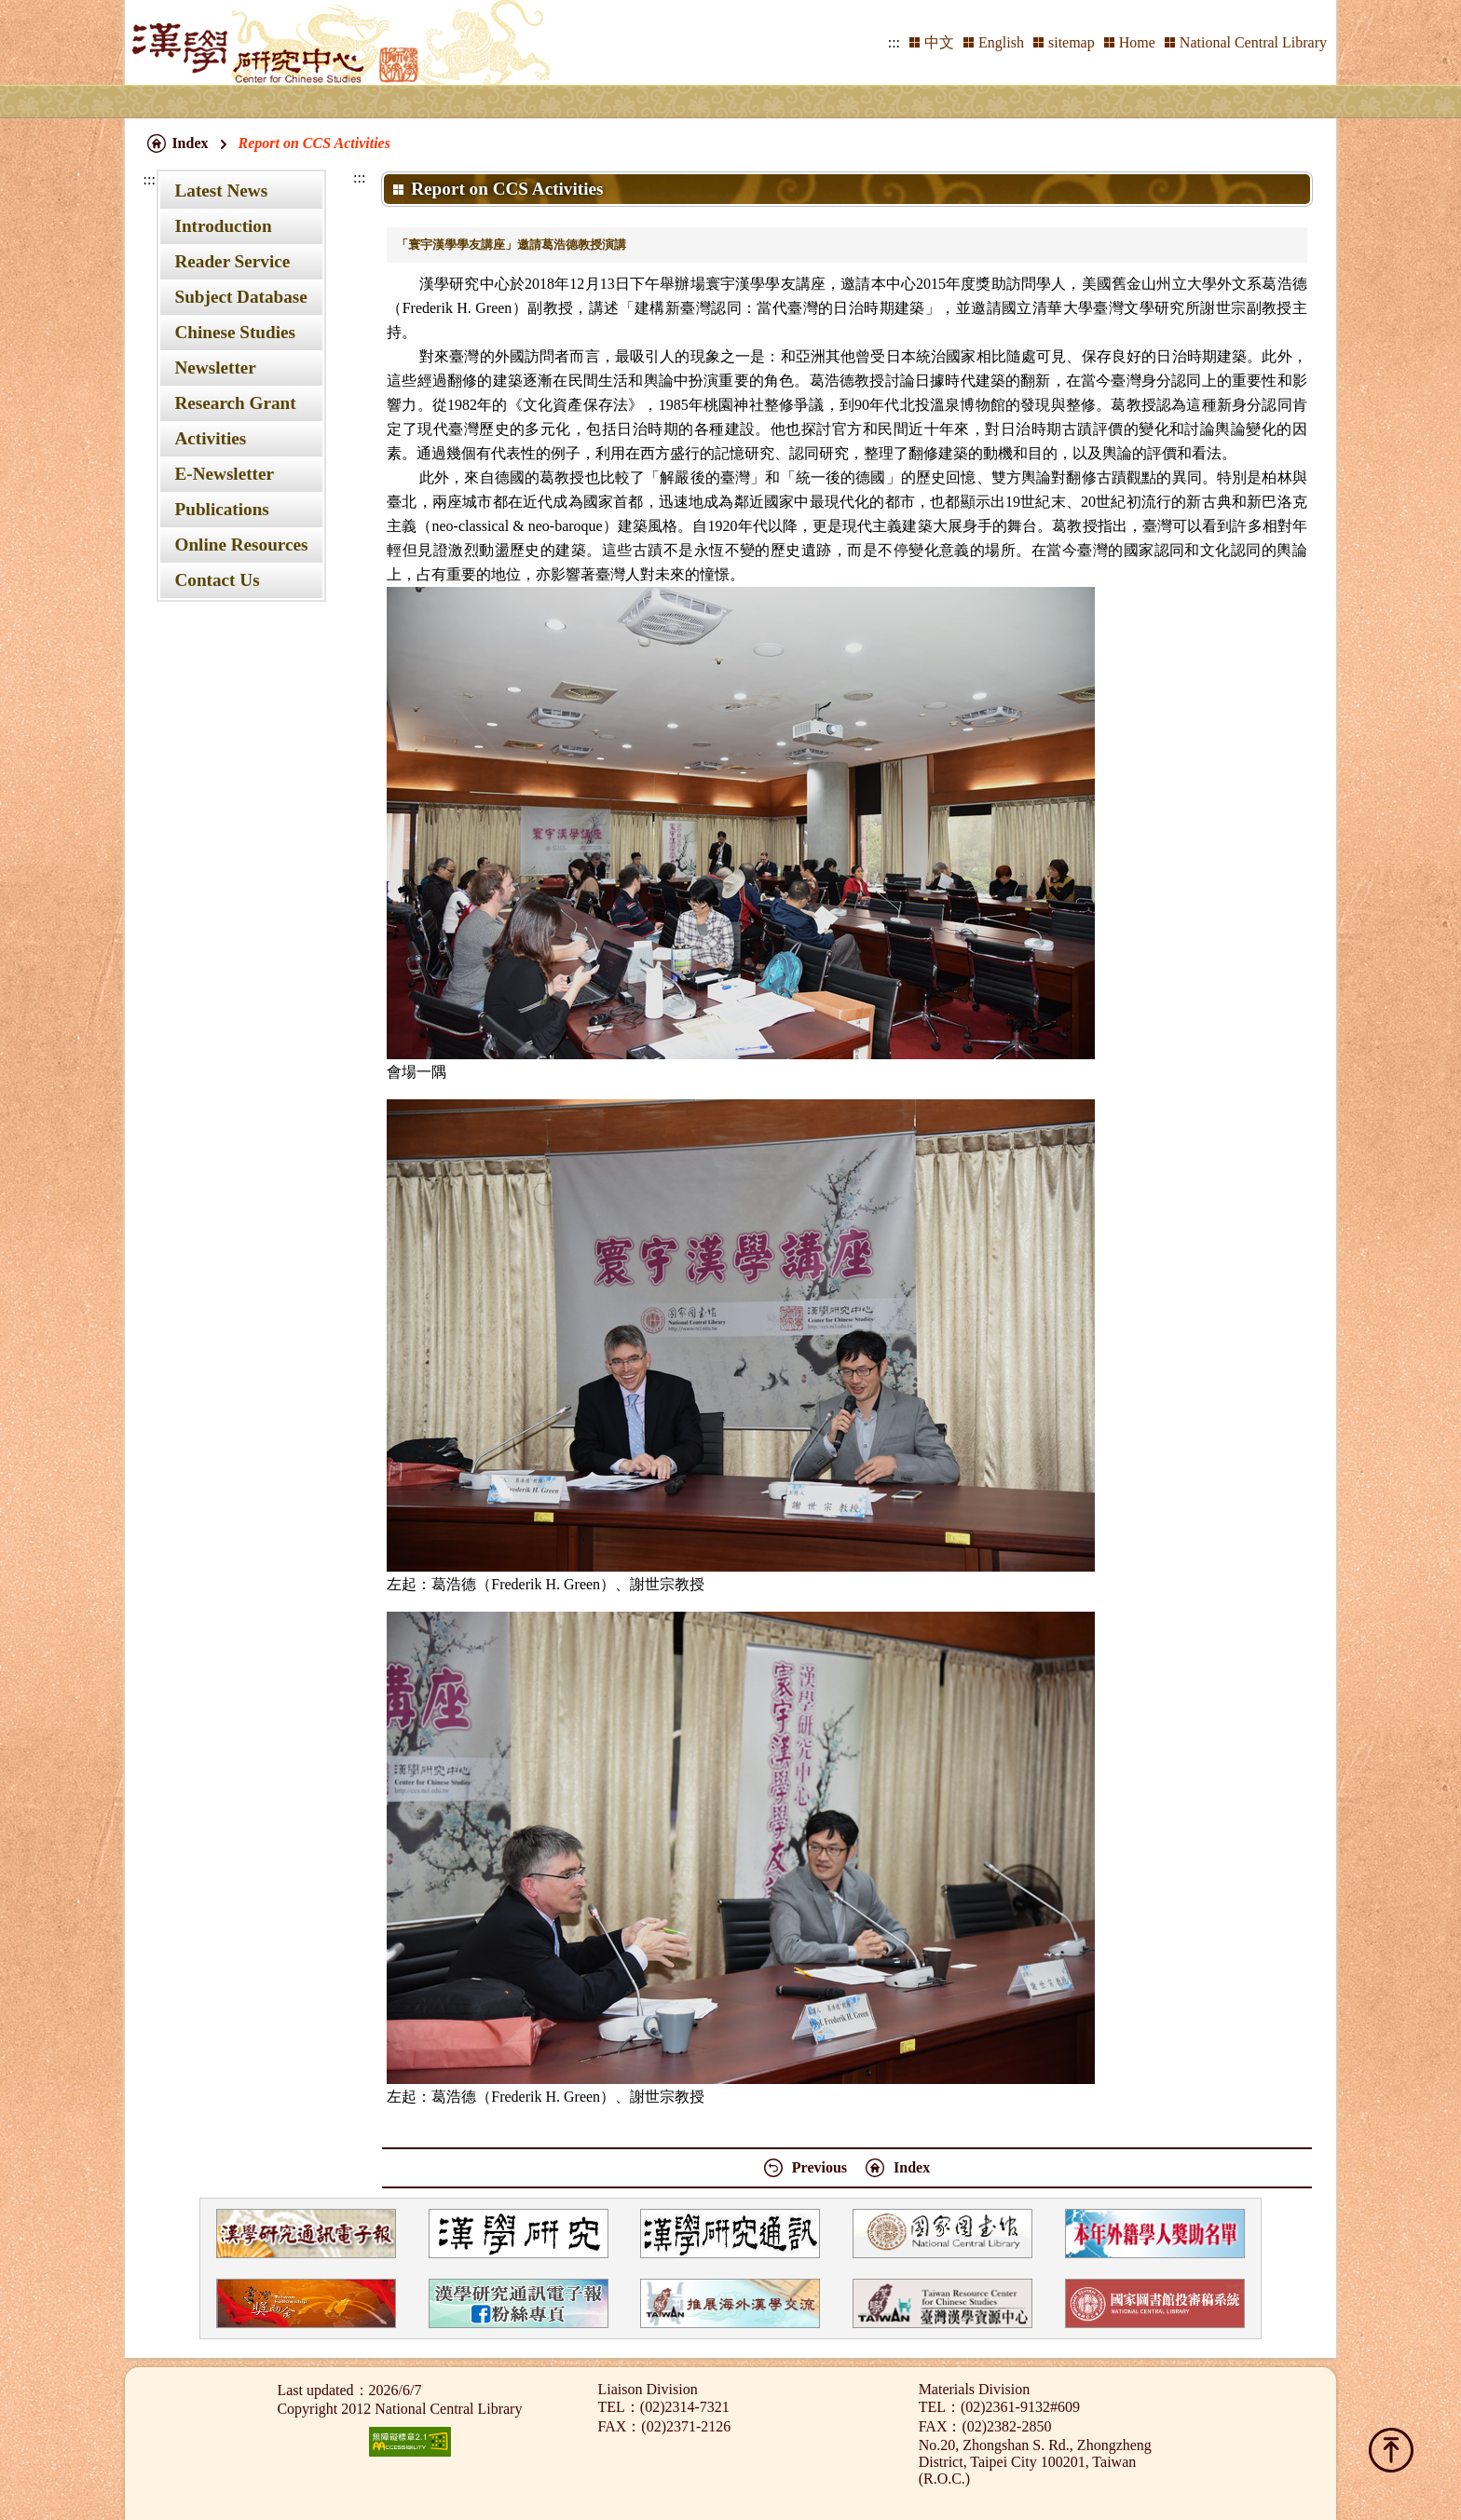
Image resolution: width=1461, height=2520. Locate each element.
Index (189, 143)
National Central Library (1253, 42)
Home (1137, 42)
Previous (819, 2167)
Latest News (220, 190)
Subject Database (240, 296)
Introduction (222, 226)
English (1001, 42)
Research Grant (234, 403)
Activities (210, 438)
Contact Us (216, 580)
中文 (939, 42)
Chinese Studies (234, 332)
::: (894, 42)
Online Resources (240, 544)
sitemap (1071, 42)
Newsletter (214, 367)
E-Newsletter (224, 474)
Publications (221, 509)
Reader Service (232, 261)
